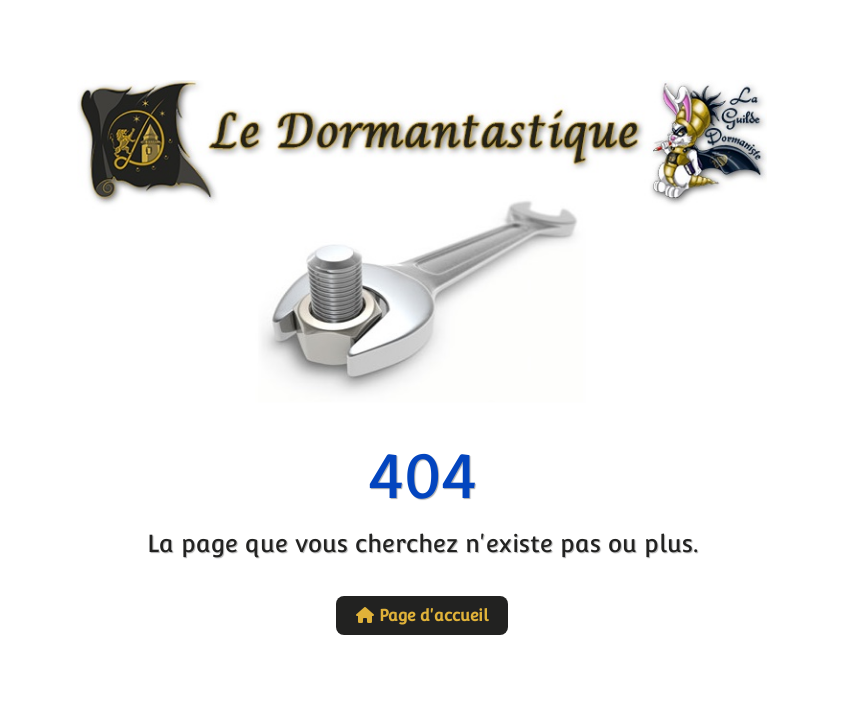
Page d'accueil (422, 615)
